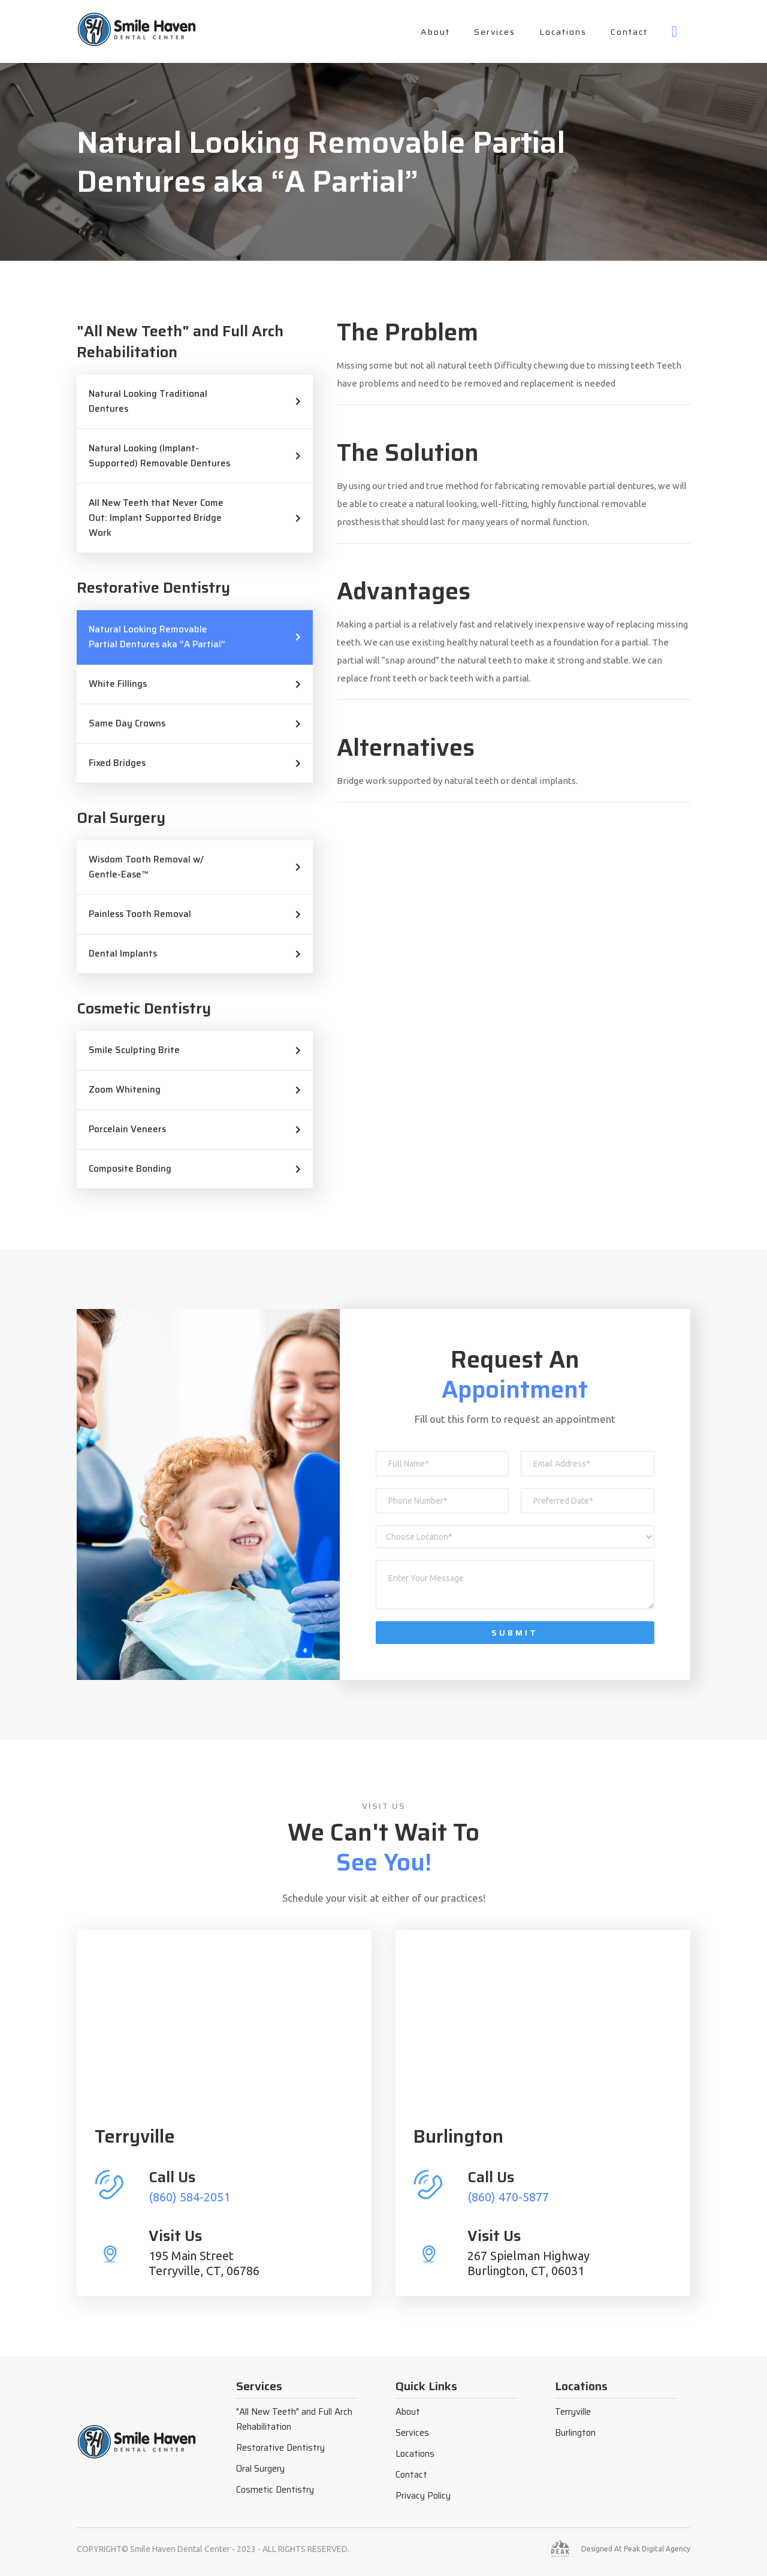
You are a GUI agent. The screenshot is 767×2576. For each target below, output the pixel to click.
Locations (563, 31)
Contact (629, 31)
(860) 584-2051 (189, 2197)
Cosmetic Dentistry (275, 2490)
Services (494, 31)
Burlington (575, 2433)
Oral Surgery (260, 2469)
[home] (137, 29)
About (435, 31)
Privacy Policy (423, 2495)
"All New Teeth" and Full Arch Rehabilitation (294, 2419)
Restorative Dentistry (280, 2448)
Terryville (573, 2412)
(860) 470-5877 (508, 2197)
